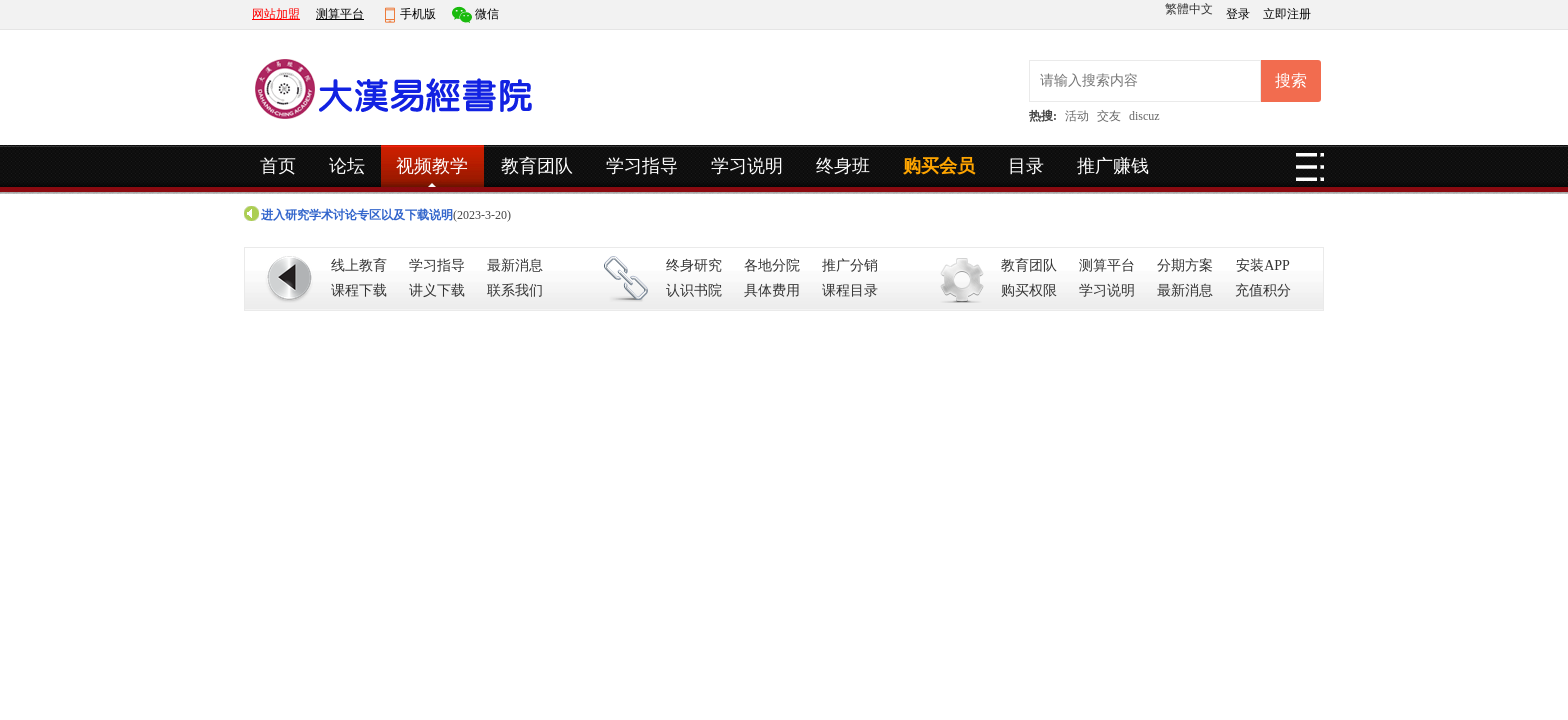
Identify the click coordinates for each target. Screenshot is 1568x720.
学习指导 (642, 166)
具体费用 (772, 290)
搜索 (1291, 80)
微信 (487, 14)
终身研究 (694, 265)
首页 (278, 166)
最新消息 (515, 265)
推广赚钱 (1113, 166)
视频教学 (432, 166)
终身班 (843, 166)
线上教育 (359, 265)
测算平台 (340, 14)
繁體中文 (1189, 9)
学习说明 (747, 166)
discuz (1144, 116)
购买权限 (1029, 290)
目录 (1026, 166)
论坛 (347, 166)
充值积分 (1263, 290)
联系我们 (515, 290)
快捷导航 (1310, 173)
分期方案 (1185, 265)
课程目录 (850, 290)
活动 (1077, 116)
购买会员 (939, 166)
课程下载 (359, 290)
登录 (1239, 14)
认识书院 (694, 290)
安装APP (1263, 265)
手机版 (418, 14)
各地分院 (772, 265)
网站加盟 (276, 14)
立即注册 (1287, 14)
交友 (1109, 116)
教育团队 (537, 166)
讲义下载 (437, 290)
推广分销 (850, 265)
